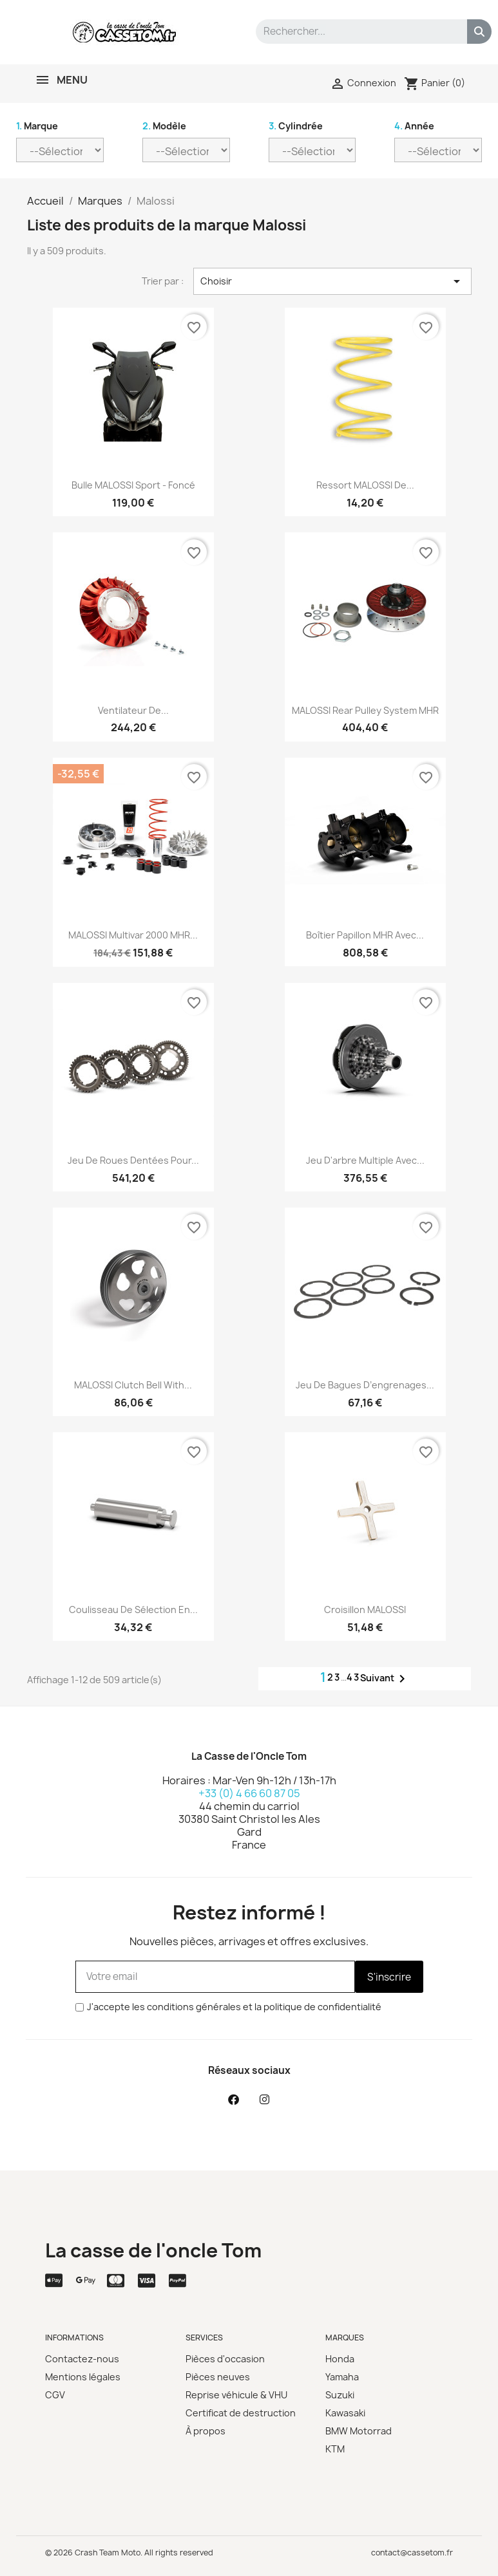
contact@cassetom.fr (412, 2552)
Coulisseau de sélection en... (133, 1609)
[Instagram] (265, 2099)
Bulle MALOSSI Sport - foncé (133, 485)
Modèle (164, 126)
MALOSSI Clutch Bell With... (133, 1385)
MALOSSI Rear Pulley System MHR (365, 710)
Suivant (385, 1678)
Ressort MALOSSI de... (365, 485)
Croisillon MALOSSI (365, 1609)
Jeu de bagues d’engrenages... (365, 1385)
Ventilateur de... (133, 710)
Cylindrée (296, 126)
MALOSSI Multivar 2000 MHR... (133, 935)
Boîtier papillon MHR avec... (365, 935)
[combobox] (352, 31)
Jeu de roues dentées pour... (133, 1160)
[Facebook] (234, 2099)
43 (353, 1677)
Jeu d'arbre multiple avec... (365, 1160)
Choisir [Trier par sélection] (332, 281)
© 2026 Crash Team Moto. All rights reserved (129, 2552)
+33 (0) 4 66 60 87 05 (249, 1793)
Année (414, 126)
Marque (37, 126)
